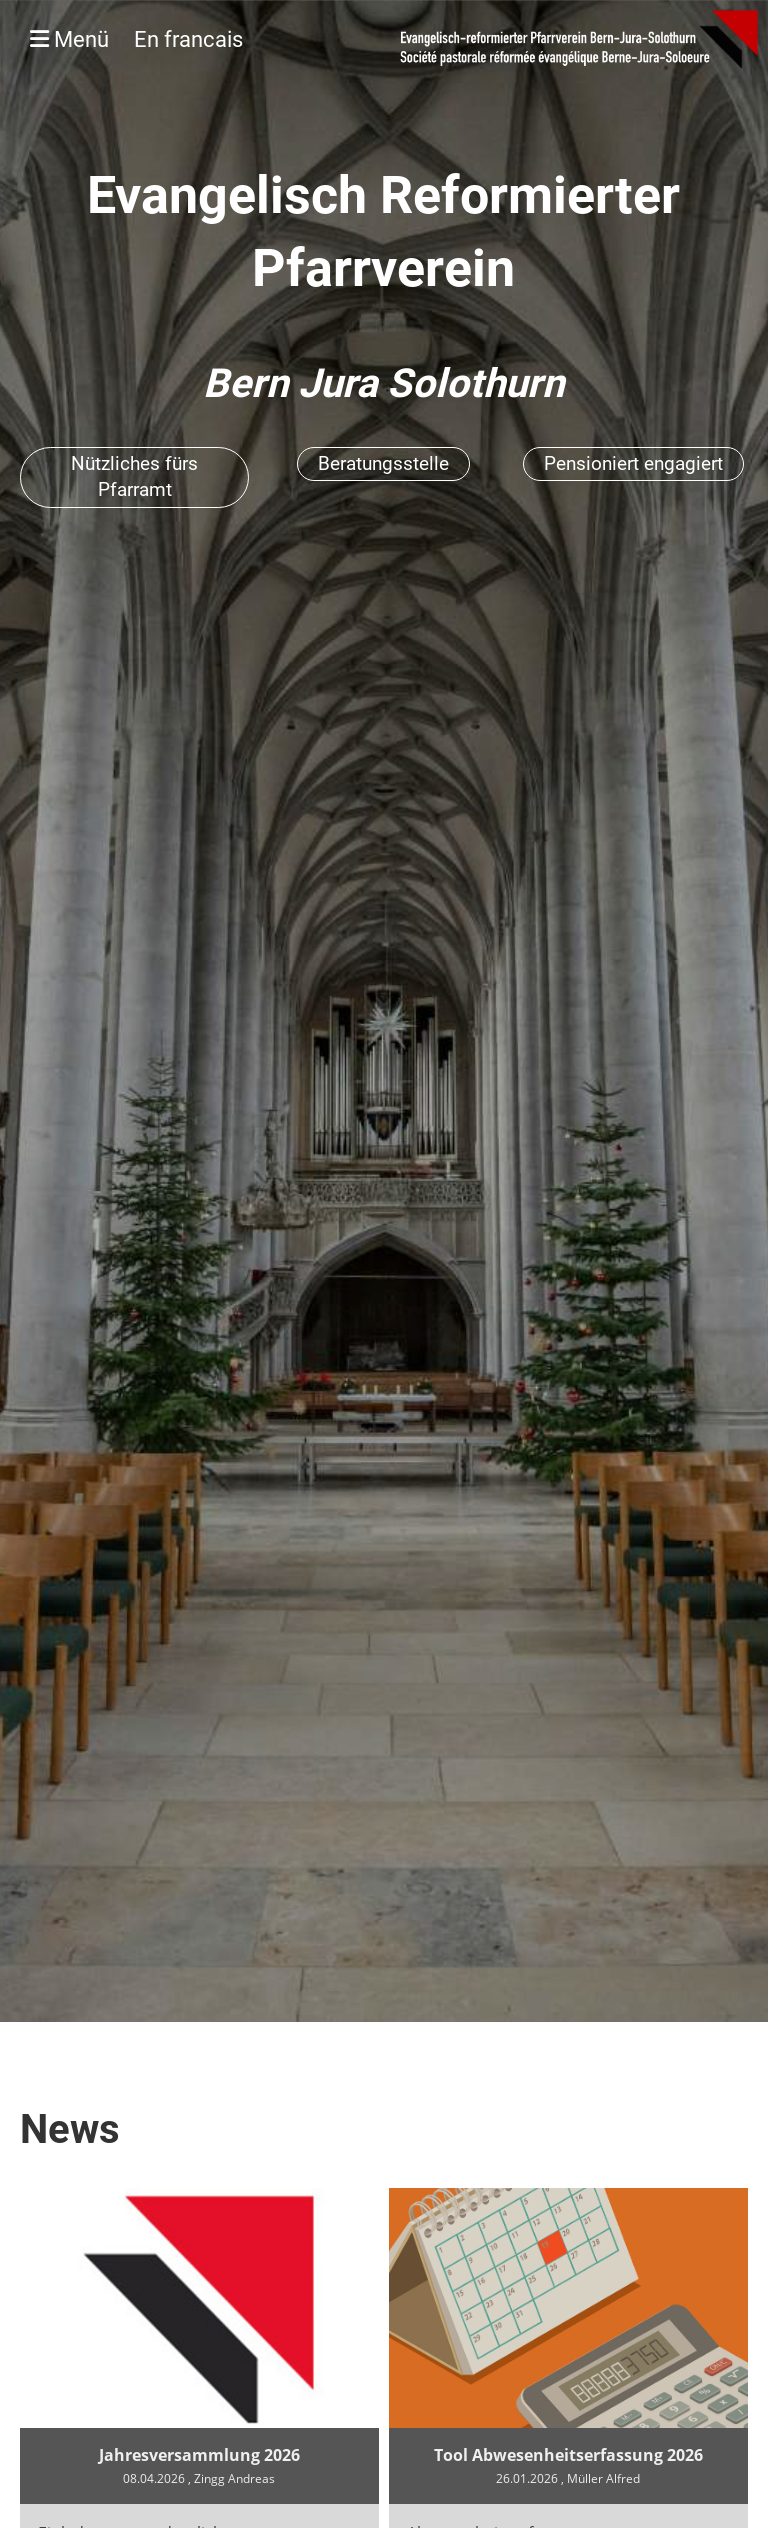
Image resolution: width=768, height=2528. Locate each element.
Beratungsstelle (383, 463)
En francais (188, 39)
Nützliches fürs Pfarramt (134, 477)
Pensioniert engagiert (633, 463)
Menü (136, 39)
